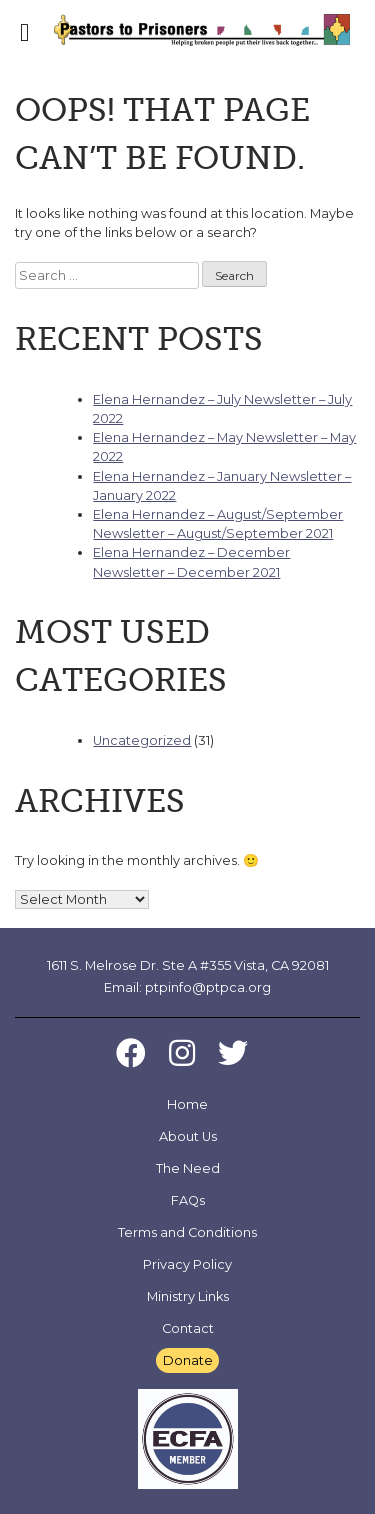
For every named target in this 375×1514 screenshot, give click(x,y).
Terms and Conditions (187, 1232)
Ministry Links (188, 1296)
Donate (188, 1360)
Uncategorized (142, 740)
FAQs (188, 1200)
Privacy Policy (187, 1264)
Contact (188, 1328)
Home (187, 1104)
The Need (188, 1168)
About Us (188, 1136)
